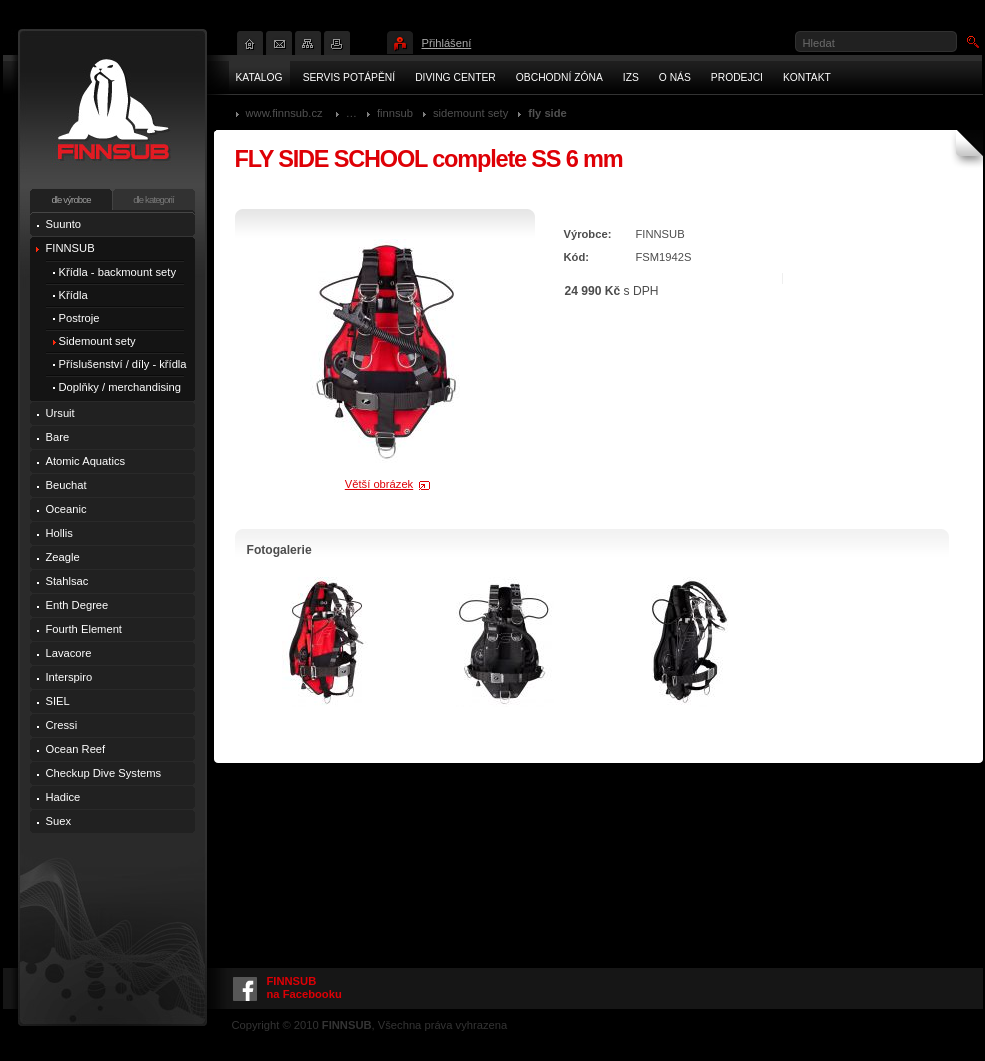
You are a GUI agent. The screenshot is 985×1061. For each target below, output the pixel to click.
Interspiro (69, 677)
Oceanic (66, 509)
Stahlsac (67, 581)
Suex (59, 821)
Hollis (59, 533)
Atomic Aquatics (86, 461)
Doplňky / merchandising (120, 387)
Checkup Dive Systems (104, 773)
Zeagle (63, 557)
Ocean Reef (76, 749)
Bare (58, 437)
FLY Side (547, 113)
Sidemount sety (470, 113)
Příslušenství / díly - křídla (123, 364)
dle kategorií (153, 199)
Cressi (62, 725)
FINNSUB (395, 113)
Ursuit (60, 413)
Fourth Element (84, 629)
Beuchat (66, 485)
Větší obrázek (379, 484)
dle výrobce (70, 199)
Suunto (63, 224)
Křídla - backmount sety (118, 272)
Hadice (63, 797)
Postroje (79, 318)
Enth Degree (77, 605)
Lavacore (69, 653)
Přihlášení (447, 43)
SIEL (58, 701)
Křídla (73, 295)
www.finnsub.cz (284, 113)
